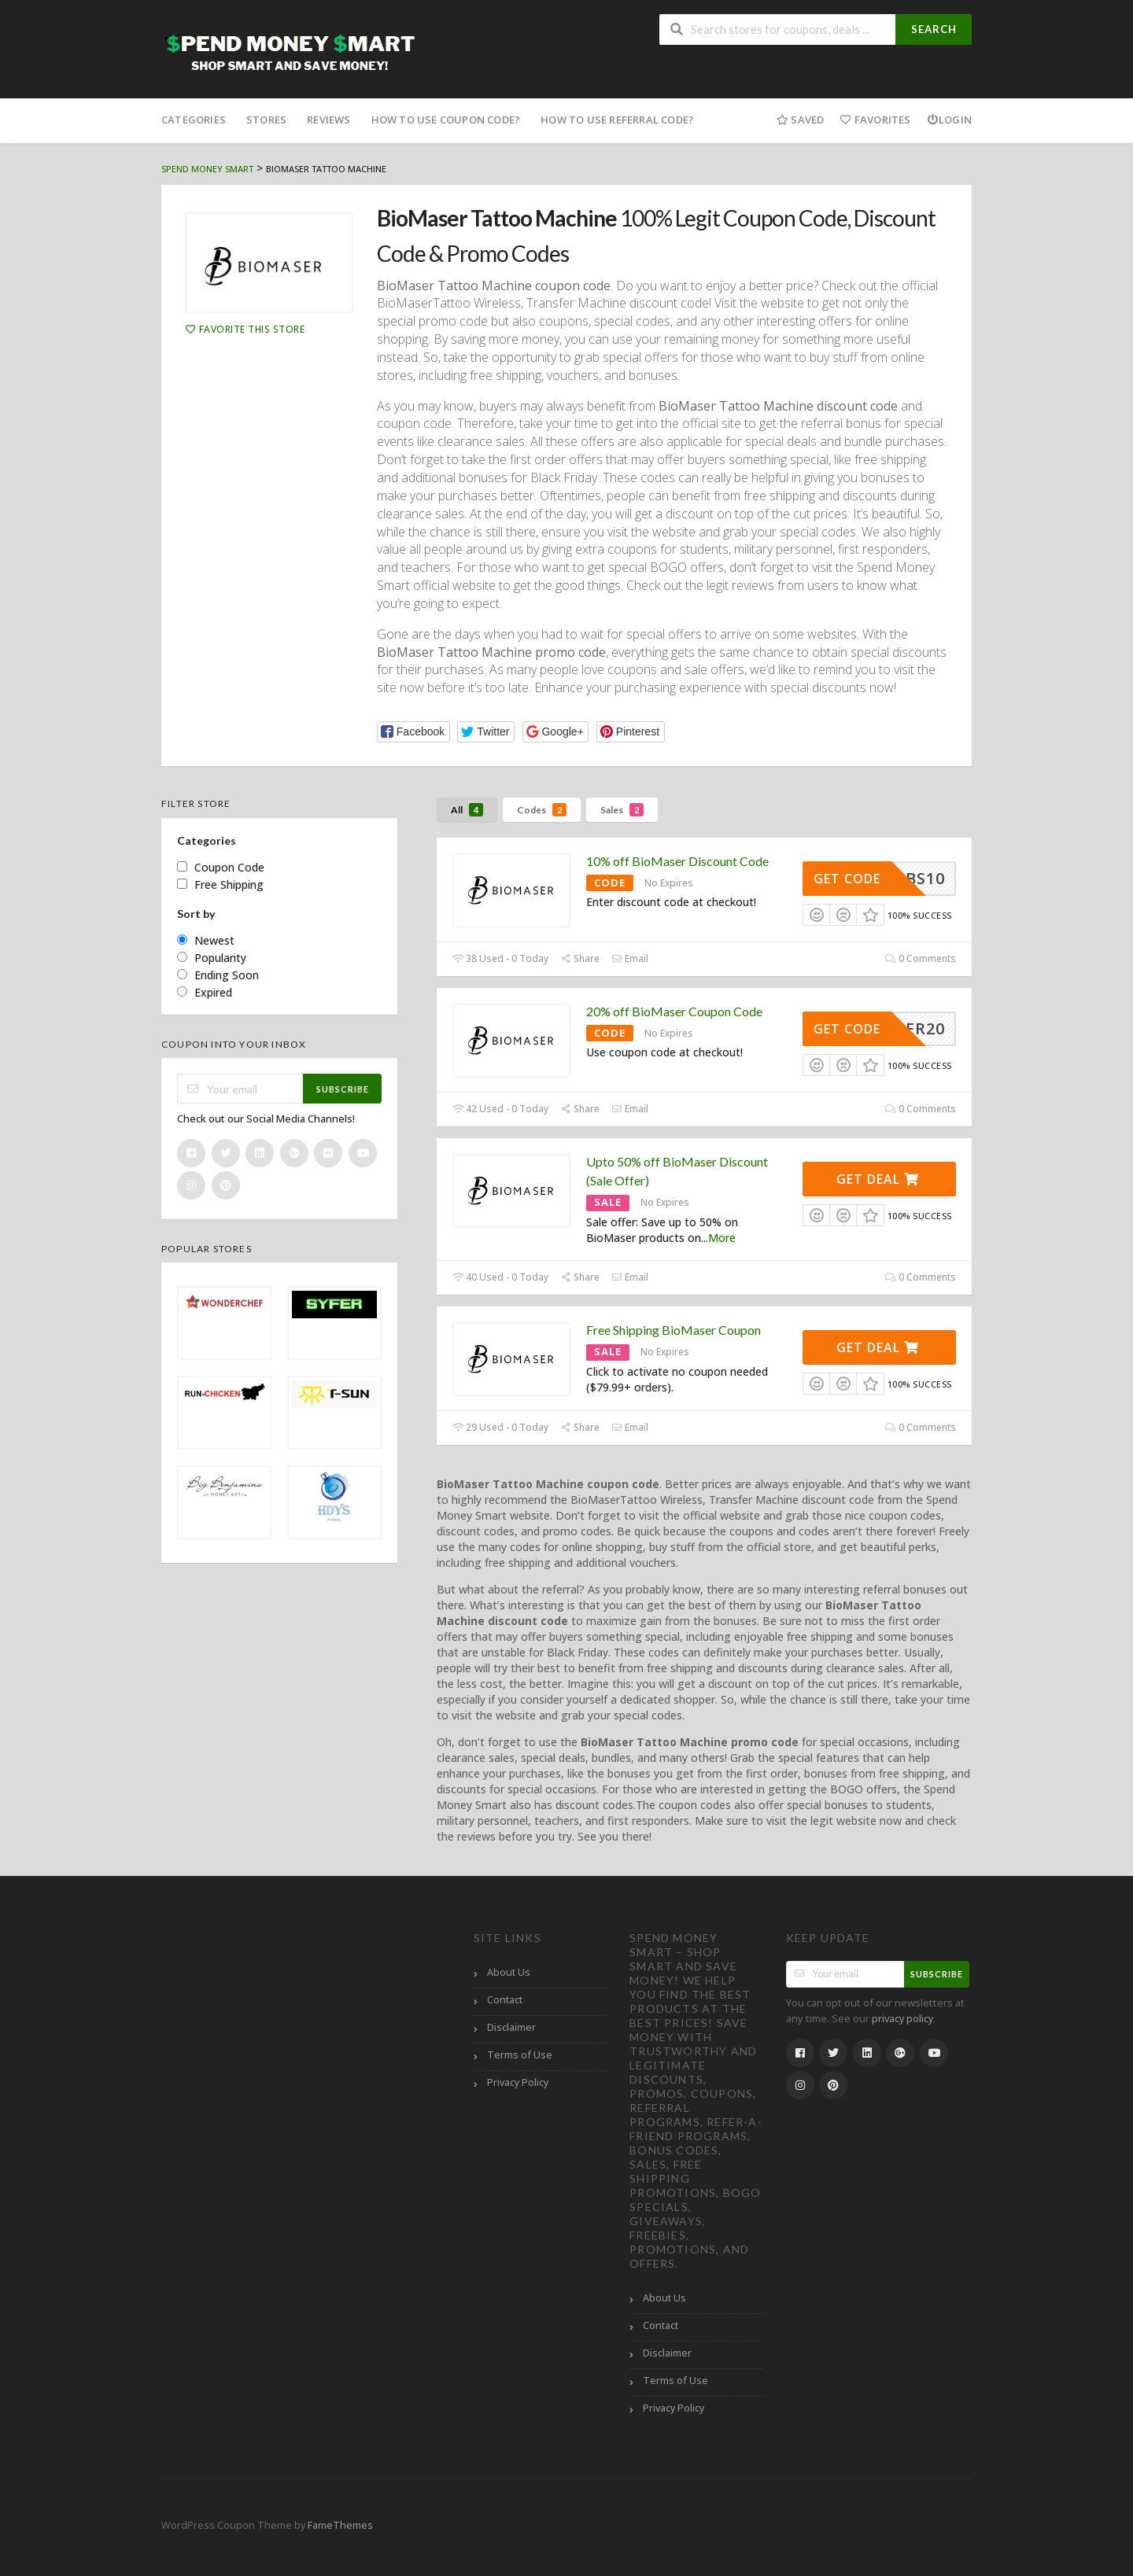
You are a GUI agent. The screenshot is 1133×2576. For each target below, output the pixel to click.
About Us (508, 1972)
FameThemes (340, 2525)
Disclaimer (511, 2027)
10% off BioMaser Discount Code (677, 860)
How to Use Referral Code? (617, 119)
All (467, 809)
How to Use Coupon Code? (446, 119)
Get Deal (877, 1179)
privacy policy (902, 2018)
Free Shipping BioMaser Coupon (673, 1329)
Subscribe (342, 1089)
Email (629, 958)
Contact (504, 2000)
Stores (266, 119)
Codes (541, 809)
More (722, 1237)
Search (934, 29)
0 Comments (920, 958)
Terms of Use (519, 2055)
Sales (622, 809)
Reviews (328, 119)
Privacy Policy (517, 2082)
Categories (193, 119)
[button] (413, 732)
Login (949, 119)
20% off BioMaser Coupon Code (674, 1011)
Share (580, 958)
